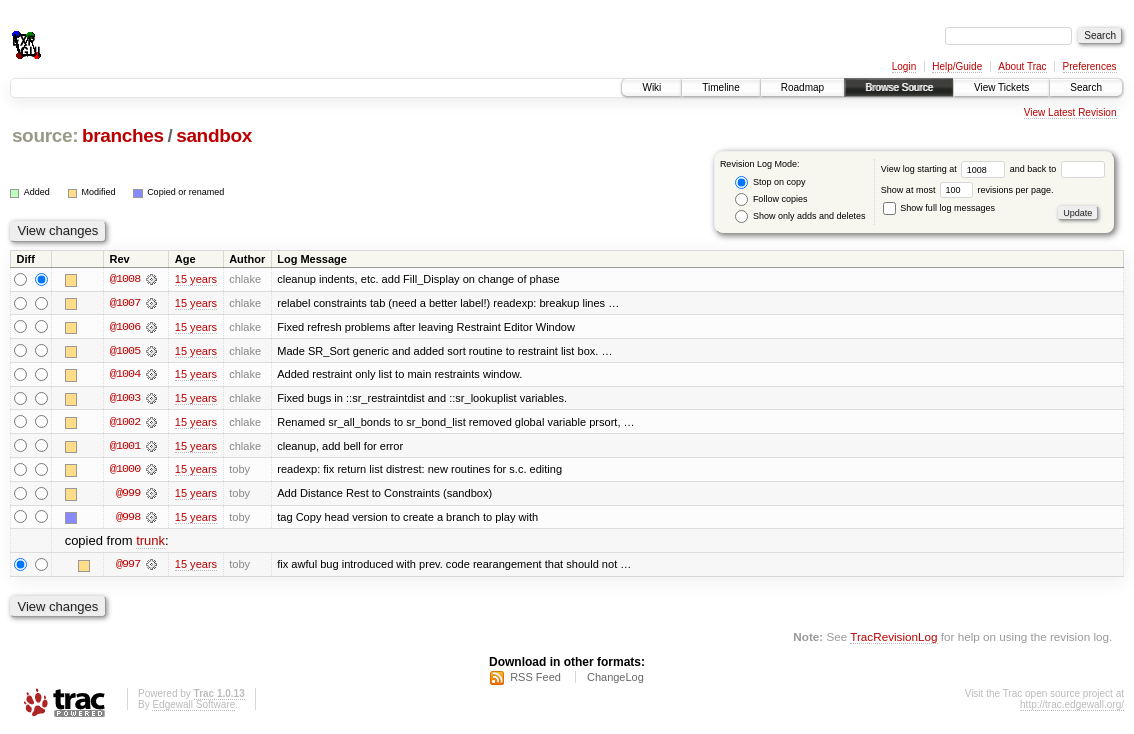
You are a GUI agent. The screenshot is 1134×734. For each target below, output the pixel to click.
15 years (196, 279)
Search (1086, 87)
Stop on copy (770, 182)
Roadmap (802, 87)
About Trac (1022, 66)
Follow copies (771, 199)
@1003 (125, 399)
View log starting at (945, 169)
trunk (150, 543)
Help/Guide (957, 66)
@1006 (125, 327)
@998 (128, 519)
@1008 (125, 279)
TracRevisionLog (893, 639)
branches (123, 135)
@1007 (125, 303)
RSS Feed (535, 680)
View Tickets (1001, 87)
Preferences (1090, 66)
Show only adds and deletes (800, 216)
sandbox (214, 135)
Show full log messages (939, 208)
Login (904, 66)
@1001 (125, 447)
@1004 (125, 375)
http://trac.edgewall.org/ (1072, 707)
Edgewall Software (193, 707)
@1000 (125, 471)
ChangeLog (615, 680)
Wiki (651, 87)
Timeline (720, 87)
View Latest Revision (1070, 112)
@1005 (125, 351)
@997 (128, 567)
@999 (128, 495)
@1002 (125, 423)
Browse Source (899, 87)
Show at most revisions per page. (967, 190)
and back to (1057, 169)
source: (45, 135)
